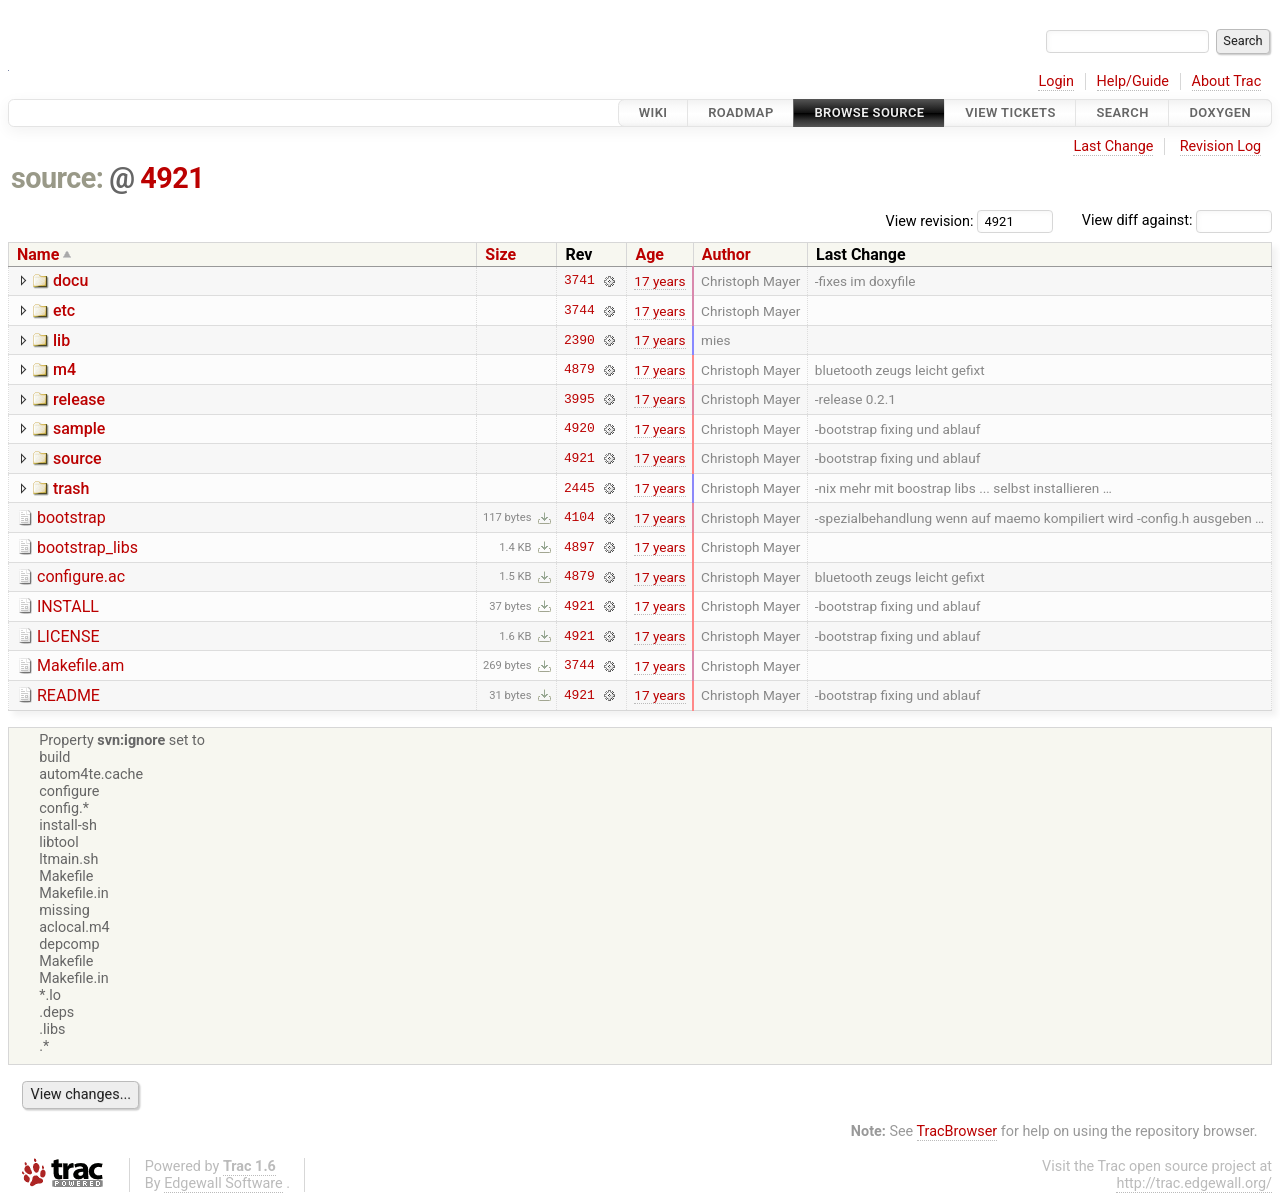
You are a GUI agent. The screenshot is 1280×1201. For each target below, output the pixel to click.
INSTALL (68, 606)
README (68, 695)
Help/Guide (1133, 81)
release (79, 399)
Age (649, 254)
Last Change (1113, 146)
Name (38, 254)
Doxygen (1220, 112)
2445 (579, 488)
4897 (579, 547)
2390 (579, 340)
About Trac (1227, 81)
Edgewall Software (223, 1183)
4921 (172, 178)
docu (70, 280)
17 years (659, 281)
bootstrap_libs (87, 547)
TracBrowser (957, 1131)
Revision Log (1221, 146)
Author (726, 254)
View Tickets (1010, 112)
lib (61, 340)
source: (57, 178)
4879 (579, 370)
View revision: (930, 220)
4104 (579, 518)
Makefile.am (80, 665)
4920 (579, 429)
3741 (579, 281)
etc (64, 310)
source (77, 458)
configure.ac (81, 576)
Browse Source (869, 112)
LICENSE (68, 636)
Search (1122, 112)
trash (71, 488)
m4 (64, 369)
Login (1056, 81)
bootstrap (71, 517)
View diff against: (1177, 220)
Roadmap (741, 112)
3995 (579, 399)
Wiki (653, 112)
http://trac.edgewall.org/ (1194, 1183)
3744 (579, 311)
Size (500, 254)
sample (79, 428)
